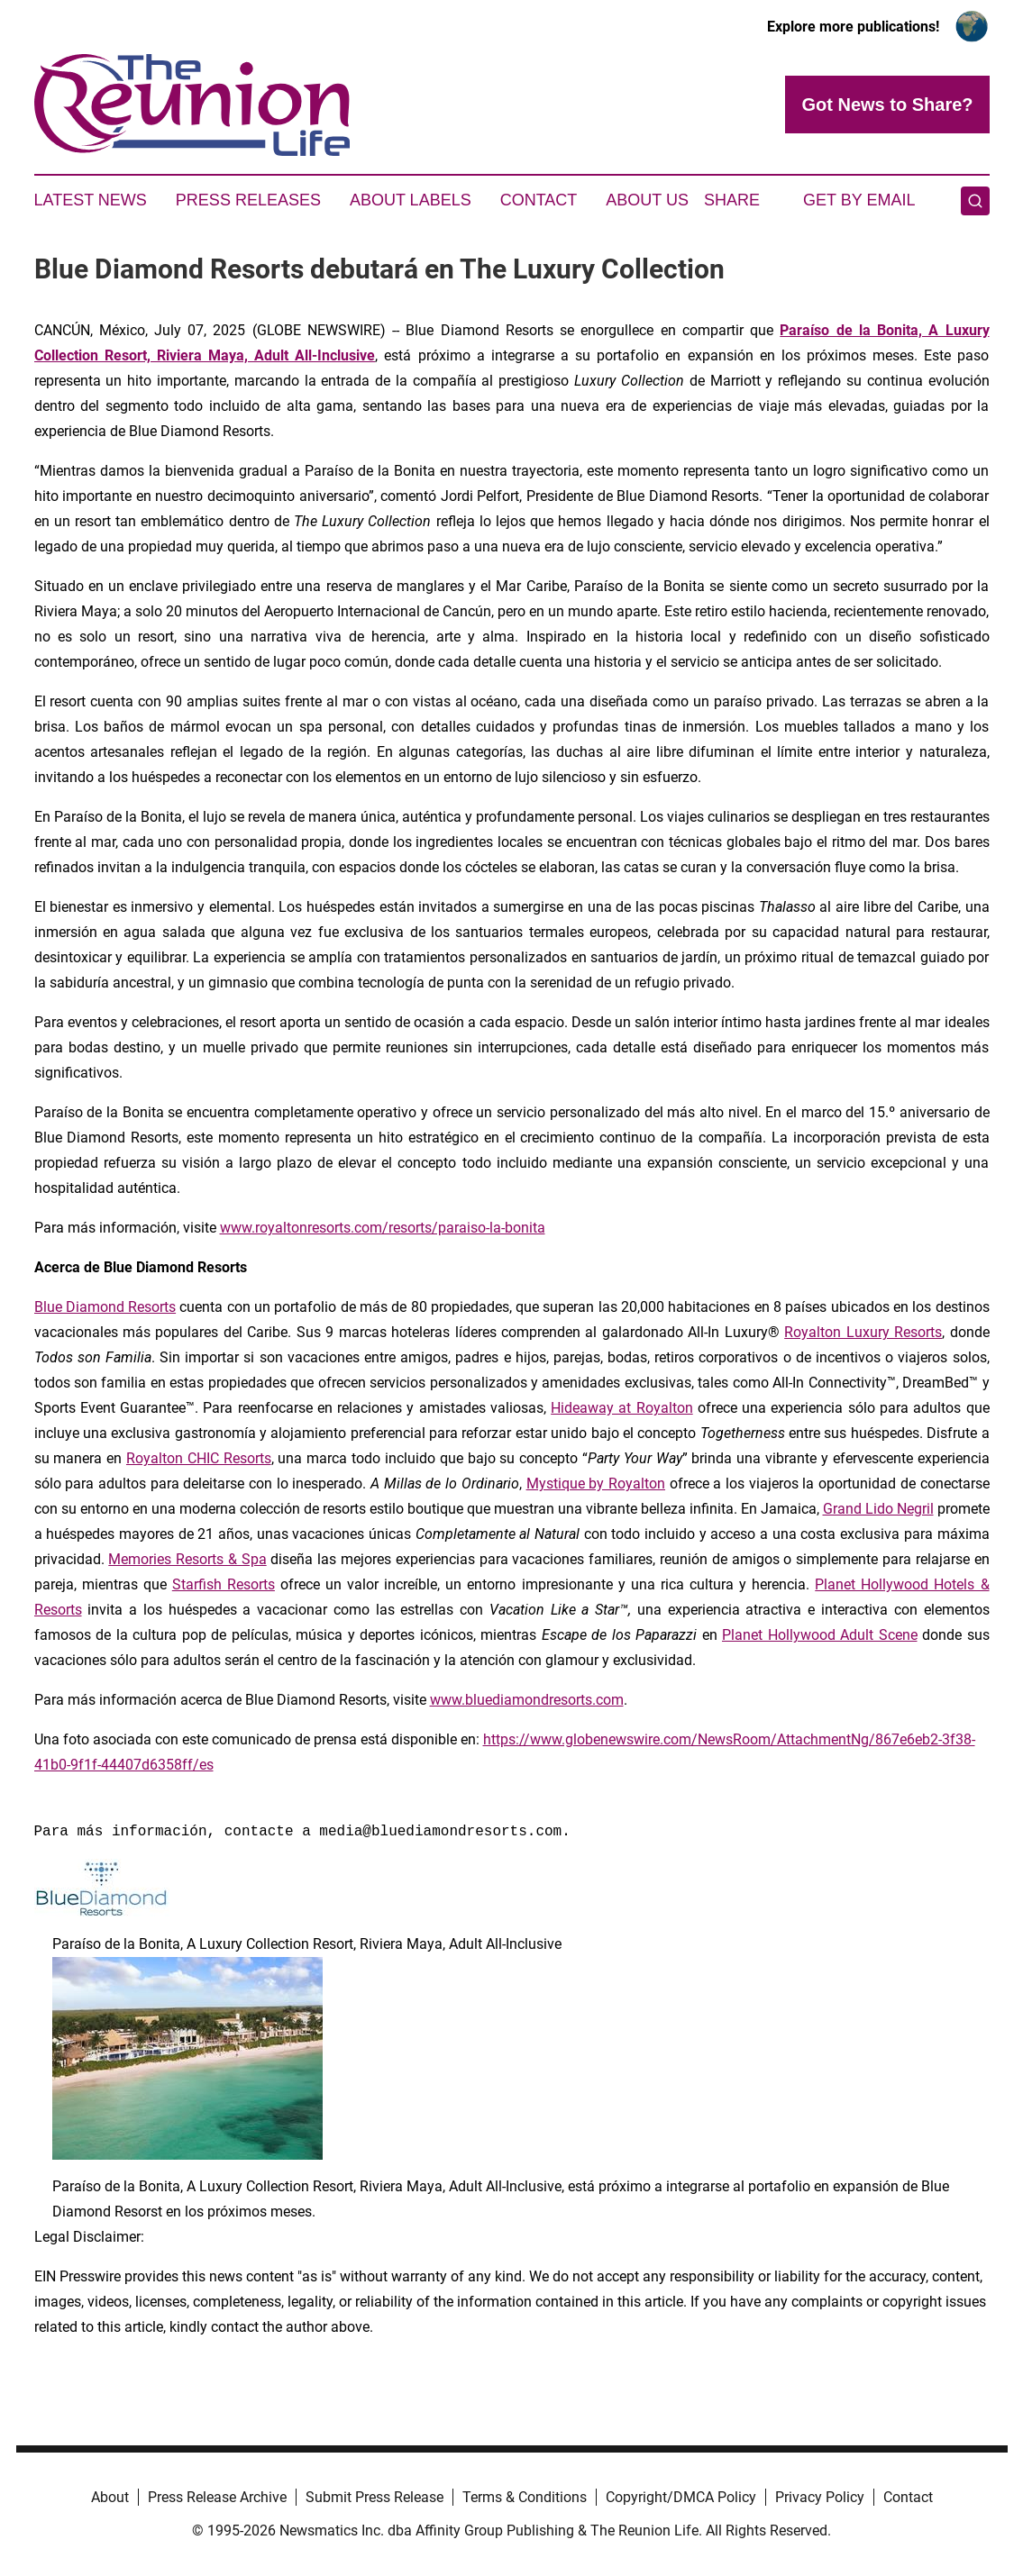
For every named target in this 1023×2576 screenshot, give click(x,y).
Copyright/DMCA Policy (681, 2497)
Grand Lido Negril (878, 1508)
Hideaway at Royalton (622, 1407)
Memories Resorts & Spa (187, 1559)
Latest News (90, 200)
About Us (647, 200)
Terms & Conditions (524, 2497)
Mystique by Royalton (595, 1483)
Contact (539, 200)
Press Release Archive (217, 2497)
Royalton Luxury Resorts (863, 1332)
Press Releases (248, 200)
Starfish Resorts (223, 1584)
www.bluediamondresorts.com (527, 1699)
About (110, 2497)
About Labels (410, 200)
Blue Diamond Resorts (105, 1306)
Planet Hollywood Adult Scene (820, 1634)
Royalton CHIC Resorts (198, 1458)
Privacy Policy (819, 2497)
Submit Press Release (374, 2497)
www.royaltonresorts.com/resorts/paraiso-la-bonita (382, 1227)
